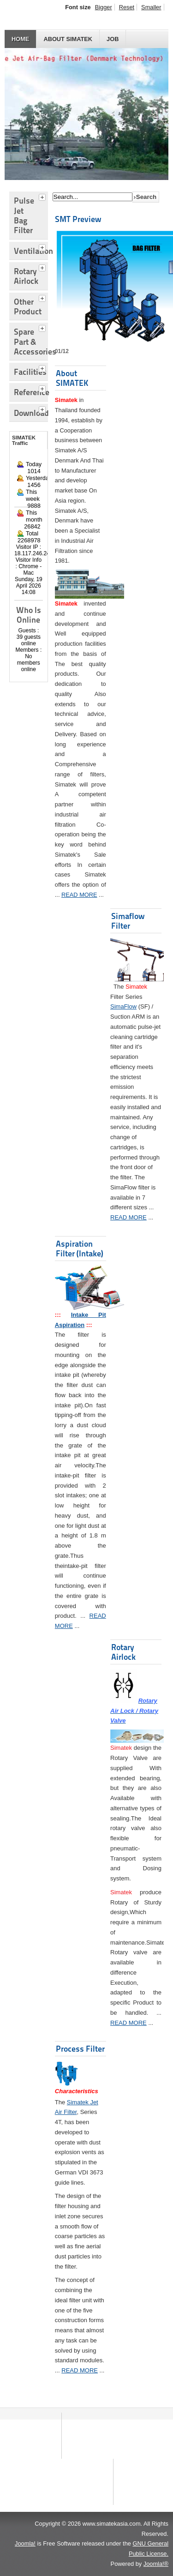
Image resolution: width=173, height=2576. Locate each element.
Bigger (103, 7)
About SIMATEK (67, 39)
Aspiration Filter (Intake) (79, 1248)
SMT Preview (78, 219)
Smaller (151, 7)
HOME (20, 39)
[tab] (43, 196)
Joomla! (25, 2543)
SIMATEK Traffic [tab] (24, 440)
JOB (113, 39)
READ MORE (79, 894)
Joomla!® (155, 2563)
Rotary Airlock (123, 1652)
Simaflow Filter (127, 921)
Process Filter (80, 2049)
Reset (126, 7)
